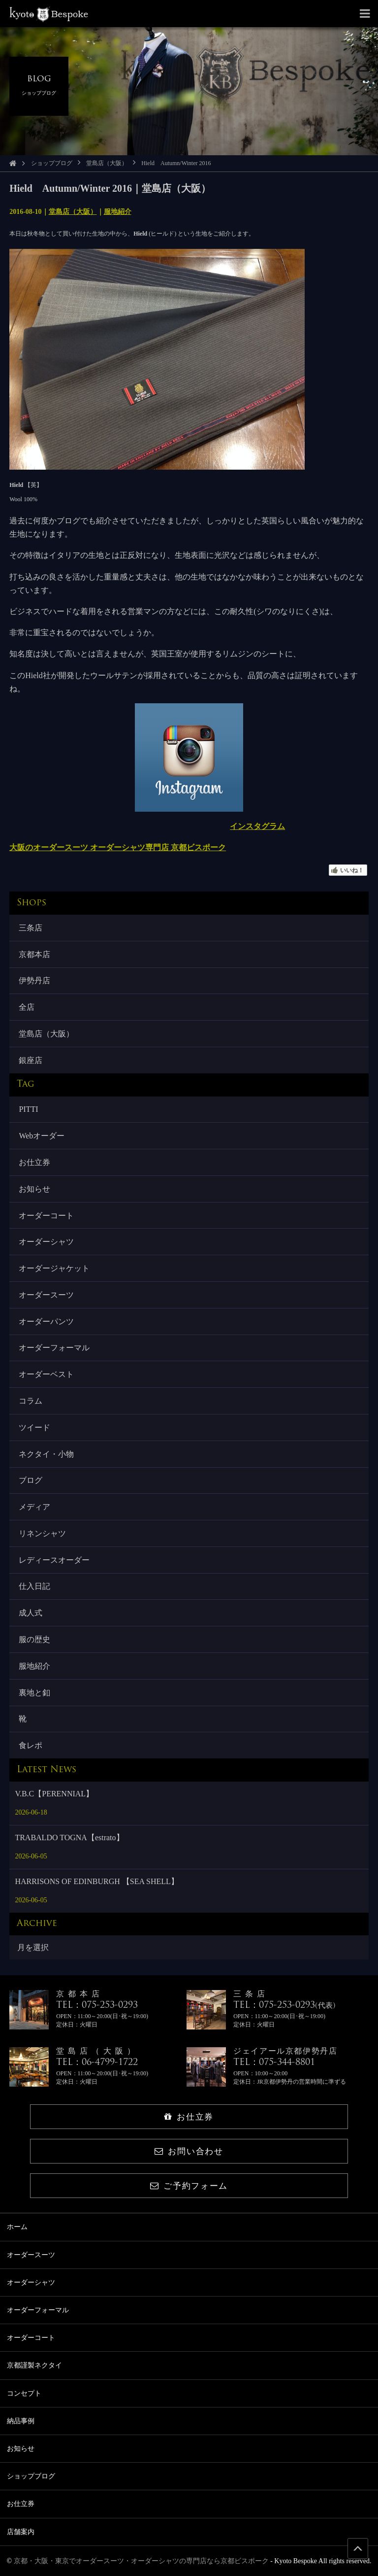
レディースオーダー (54, 1560)
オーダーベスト (46, 1374)
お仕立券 (34, 1162)
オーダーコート (46, 1215)
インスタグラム (257, 826)
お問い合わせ (189, 2151)
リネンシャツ (42, 1533)
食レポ (30, 1745)
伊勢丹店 (34, 980)
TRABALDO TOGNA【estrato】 (69, 1837)
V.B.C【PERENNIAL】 (54, 1793)
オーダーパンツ (46, 1321)
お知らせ (34, 1189)
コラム (30, 1401)
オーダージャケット (54, 1268)
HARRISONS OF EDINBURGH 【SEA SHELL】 (96, 1881)
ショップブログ (51, 163)
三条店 (30, 928)
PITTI (28, 1109)
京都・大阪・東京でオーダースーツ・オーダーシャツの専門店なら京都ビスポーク (141, 2561)
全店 (26, 1007)
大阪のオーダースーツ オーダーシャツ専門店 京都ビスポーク (117, 847)
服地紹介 (117, 211)
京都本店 (34, 954)
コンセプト (24, 2393)
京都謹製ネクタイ (34, 2365)
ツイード (34, 1427)
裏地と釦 (34, 1692)
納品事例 (20, 2421)
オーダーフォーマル (54, 1347)
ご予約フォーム (189, 2186)
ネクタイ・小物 (46, 1454)
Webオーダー (41, 1136)
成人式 (30, 1613)
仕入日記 (34, 1586)
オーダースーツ (46, 1295)
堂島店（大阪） (106, 163)
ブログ (30, 1480)
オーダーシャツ (46, 1241)
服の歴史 (34, 1639)
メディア (34, 1507)
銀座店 (30, 1060)
